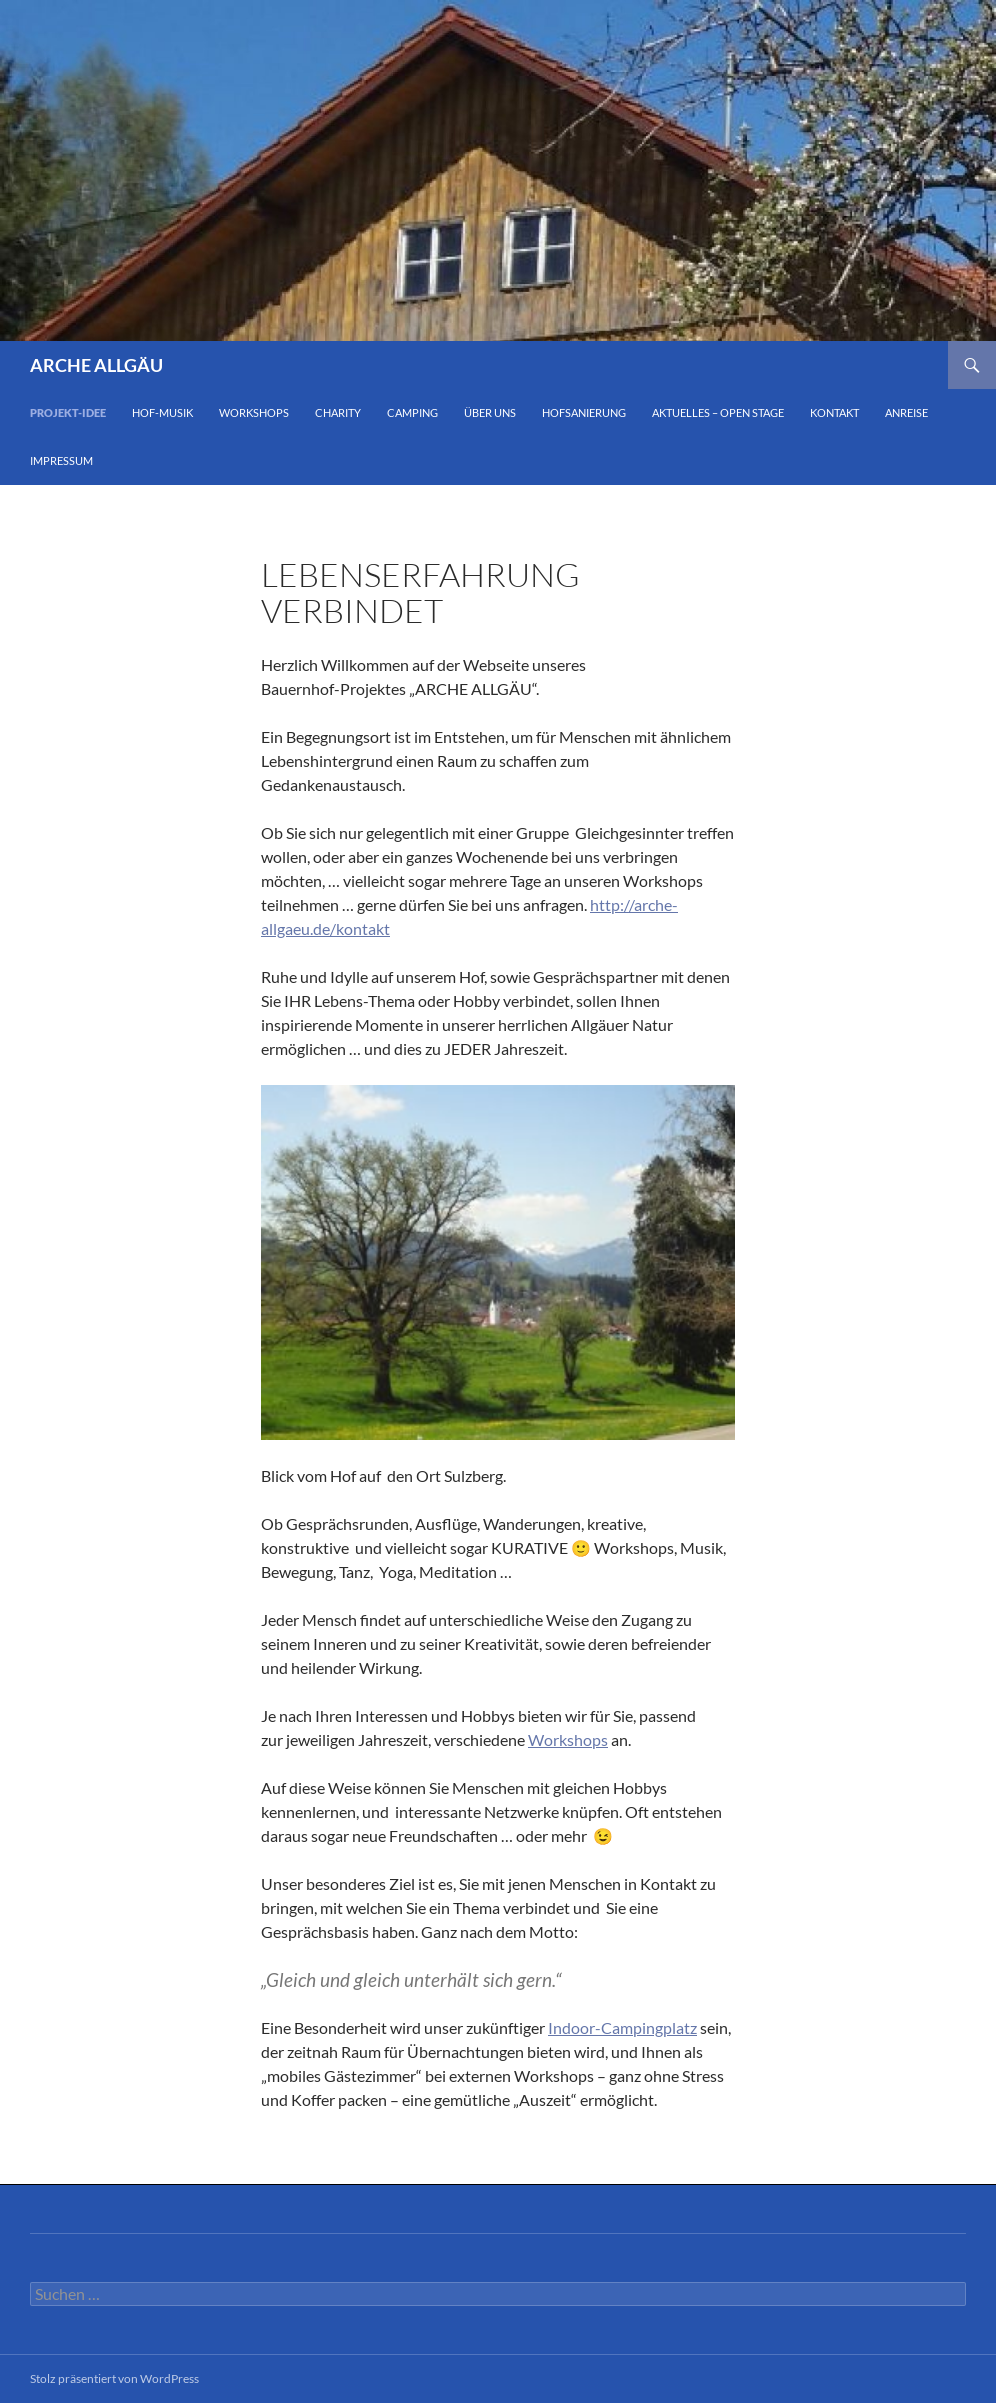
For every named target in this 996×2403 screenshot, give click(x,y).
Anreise (906, 412)
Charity (338, 412)
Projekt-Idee (68, 412)
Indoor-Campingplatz (622, 2027)
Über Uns (490, 412)
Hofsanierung (584, 412)
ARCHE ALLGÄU (96, 365)
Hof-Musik (162, 412)
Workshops (254, 412)
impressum (61, 460)
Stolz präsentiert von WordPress (114, 2378)
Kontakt (834, 412)
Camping (412, 412)
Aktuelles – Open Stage (718, 412)
